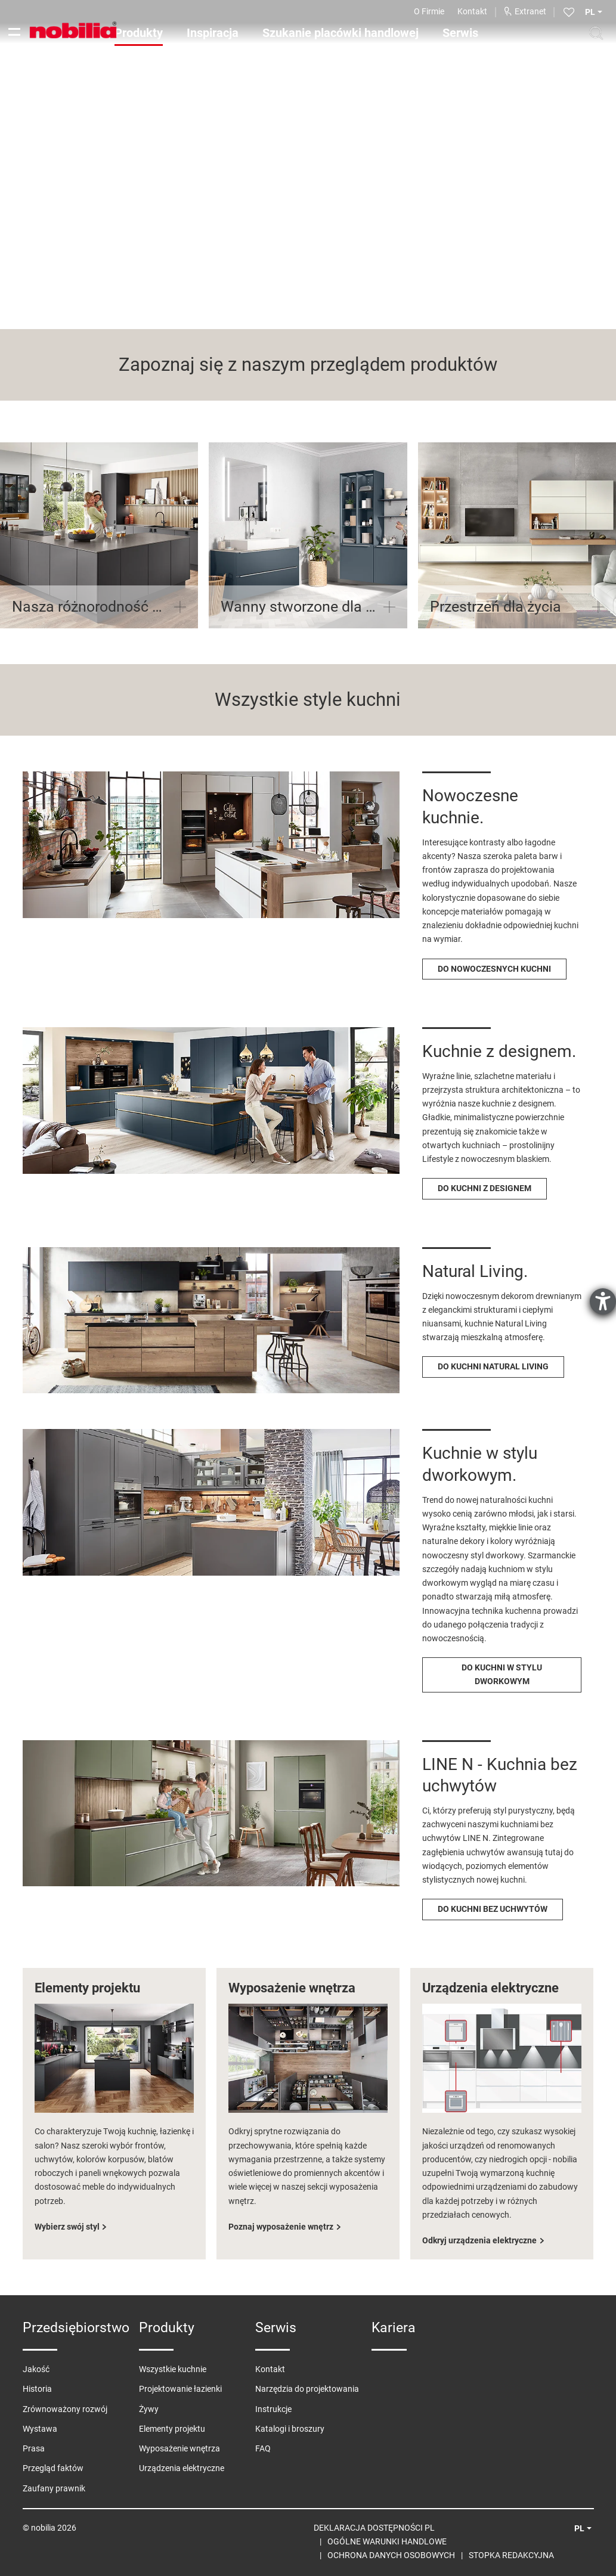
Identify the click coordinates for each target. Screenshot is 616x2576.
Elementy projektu (172, 2429)
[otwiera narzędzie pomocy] (603, 1301)
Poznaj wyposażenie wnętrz (280, 2226)
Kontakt (472, 11)
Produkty (138, 33)
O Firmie (429, 11)
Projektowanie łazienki (180, 2389)
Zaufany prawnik (54, 2488)
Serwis (460, 33)
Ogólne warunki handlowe (387, 2541)
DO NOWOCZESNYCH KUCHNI (494, 969)
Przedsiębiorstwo (76, 2328)
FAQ (263, 2448)
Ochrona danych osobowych (391, 2555)
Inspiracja (213, 33)
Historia (37, 2389)
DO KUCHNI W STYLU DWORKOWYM (502, 1674)
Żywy (149, 2409)
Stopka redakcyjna (511, 2555)
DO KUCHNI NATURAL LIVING (493, 1366)
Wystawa (40, 2429)
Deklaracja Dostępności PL (374, 2527)
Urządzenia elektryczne (181, 2468)
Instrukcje (273, 2409)
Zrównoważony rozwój (65, 2409)
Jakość (36, 2369)
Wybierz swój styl (67, 2226)
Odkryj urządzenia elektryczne (479, 2240)
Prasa (34, 2448)
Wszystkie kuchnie (172, 2369)
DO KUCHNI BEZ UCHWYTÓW (492, 1909)
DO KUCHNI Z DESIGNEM (484, 1188)
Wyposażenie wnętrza (179, 2448)
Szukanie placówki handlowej (340, 33)
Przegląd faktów (53, 2468)
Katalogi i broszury (289, 2429)
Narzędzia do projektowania (307, 2389)
